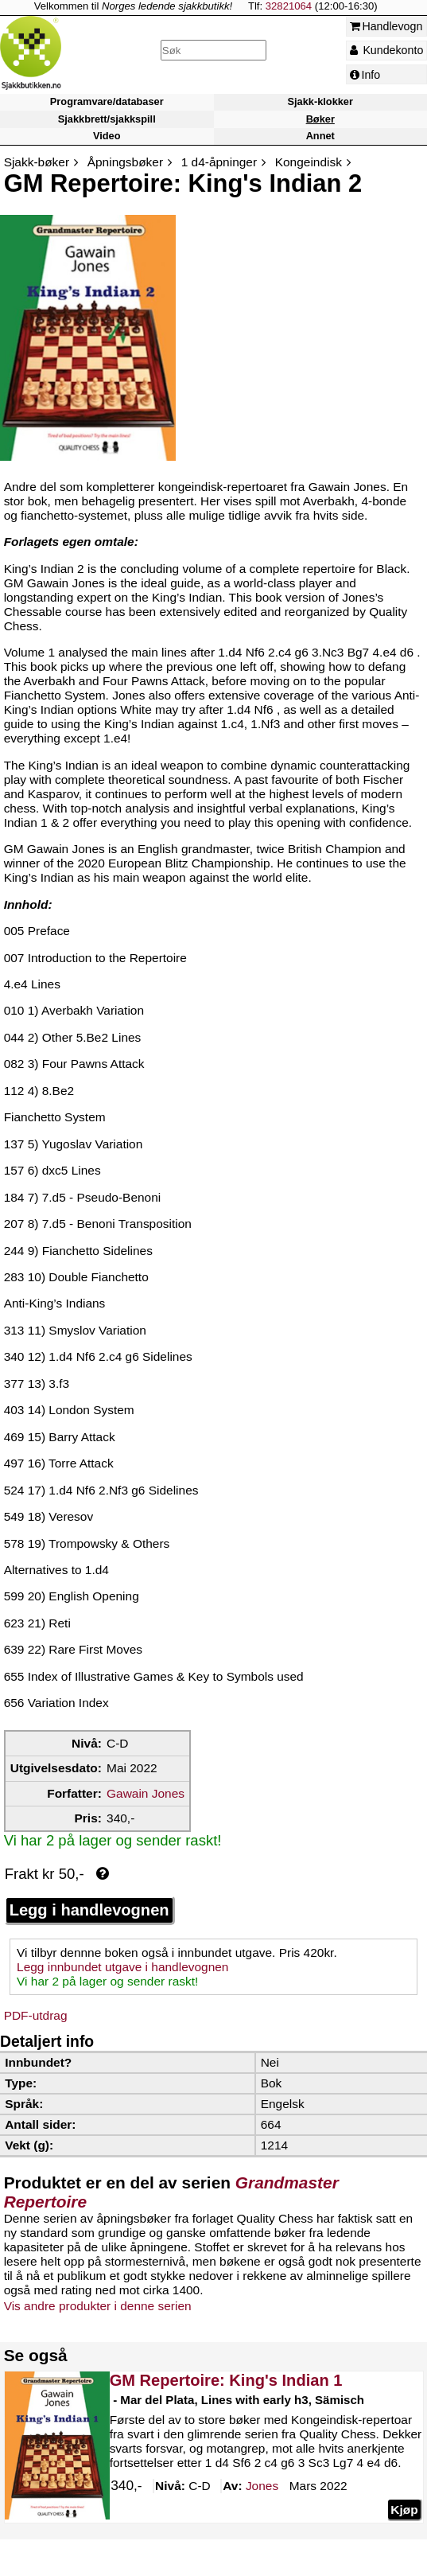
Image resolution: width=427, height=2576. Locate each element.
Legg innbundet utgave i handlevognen (122, 1967)
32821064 (289, 6)
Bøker (320, 119)
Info (365, 74)
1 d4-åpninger (219, 162)
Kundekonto (387, 50)
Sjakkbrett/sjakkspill (107, 119)
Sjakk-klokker (320, 102)
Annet (320, 136)
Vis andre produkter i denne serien (98, 2306)
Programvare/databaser (107, 102)
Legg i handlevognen (89, 1910)
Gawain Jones (145, 1793)
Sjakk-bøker (36, 162)
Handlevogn (386, 26)
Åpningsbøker (125, 162)
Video (107, 136)
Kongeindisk (308, 162)
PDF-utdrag (36, 2015)
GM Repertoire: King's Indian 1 (225, 2380)
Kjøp (403, 2509)
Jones (262, 2486)
